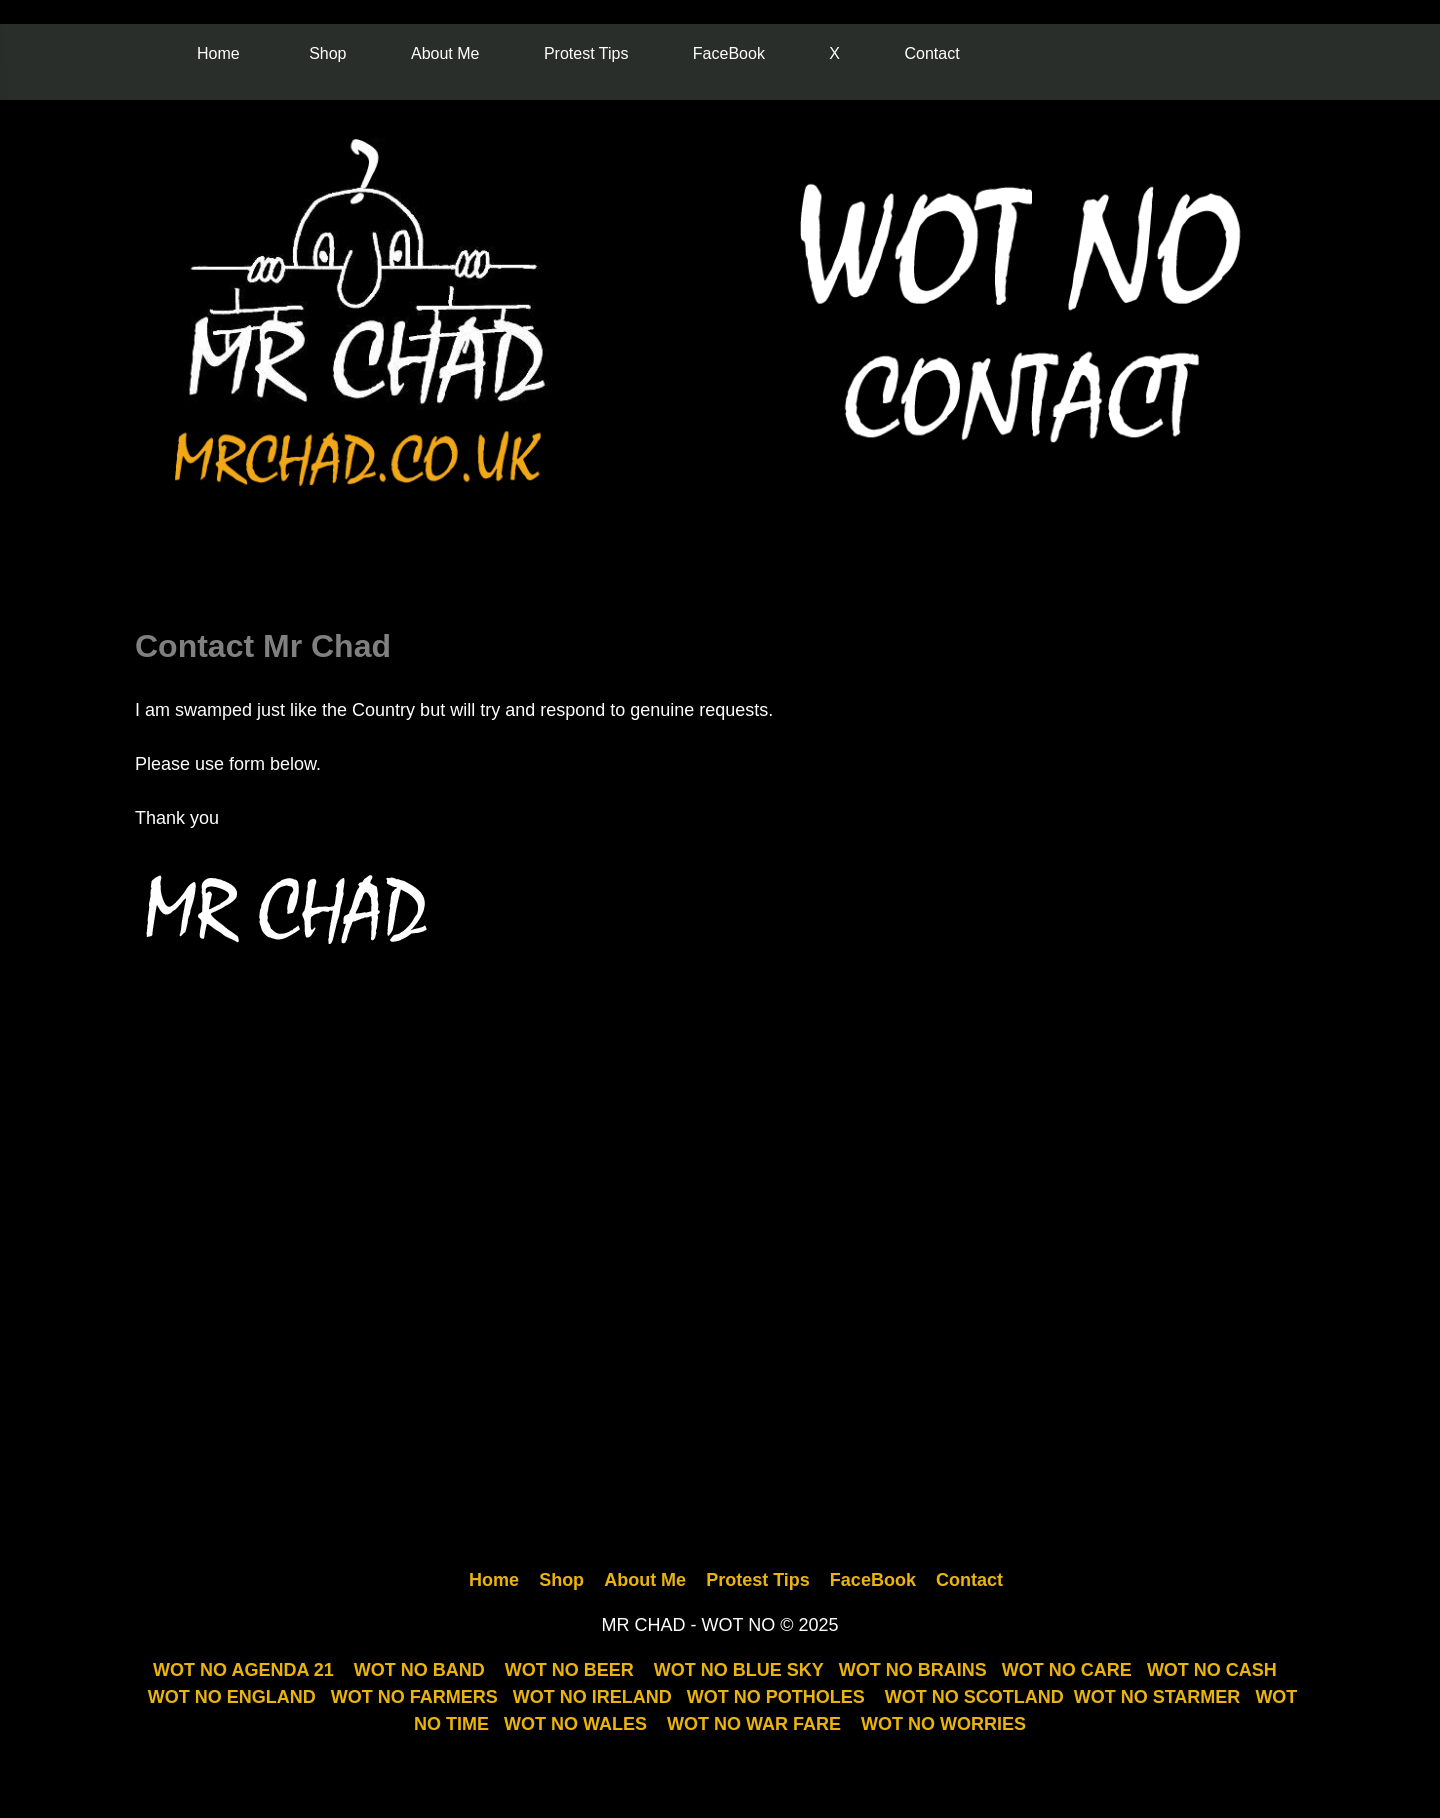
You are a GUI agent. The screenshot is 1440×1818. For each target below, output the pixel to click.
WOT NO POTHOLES (776, 1697)
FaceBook (729, 53)
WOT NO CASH (1212, 1670)
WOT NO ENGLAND (232, 1697)
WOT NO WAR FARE (754, 1724)
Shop (327, 53)
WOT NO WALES (575, 1724)
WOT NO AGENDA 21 (243, 1670)
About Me (445, 53)
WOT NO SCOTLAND (974, 1697)
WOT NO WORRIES (943, 1724)
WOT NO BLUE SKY (739, 1670)
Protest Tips (586, 53)
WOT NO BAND (419, 1670)
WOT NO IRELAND (592, 1697)
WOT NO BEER (569, 1670)
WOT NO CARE (1067, 1670)
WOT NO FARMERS (414, 1697)
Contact (931, 53)
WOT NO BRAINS (913, 1670)
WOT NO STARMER (1157, 1697)
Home (218, 53)
